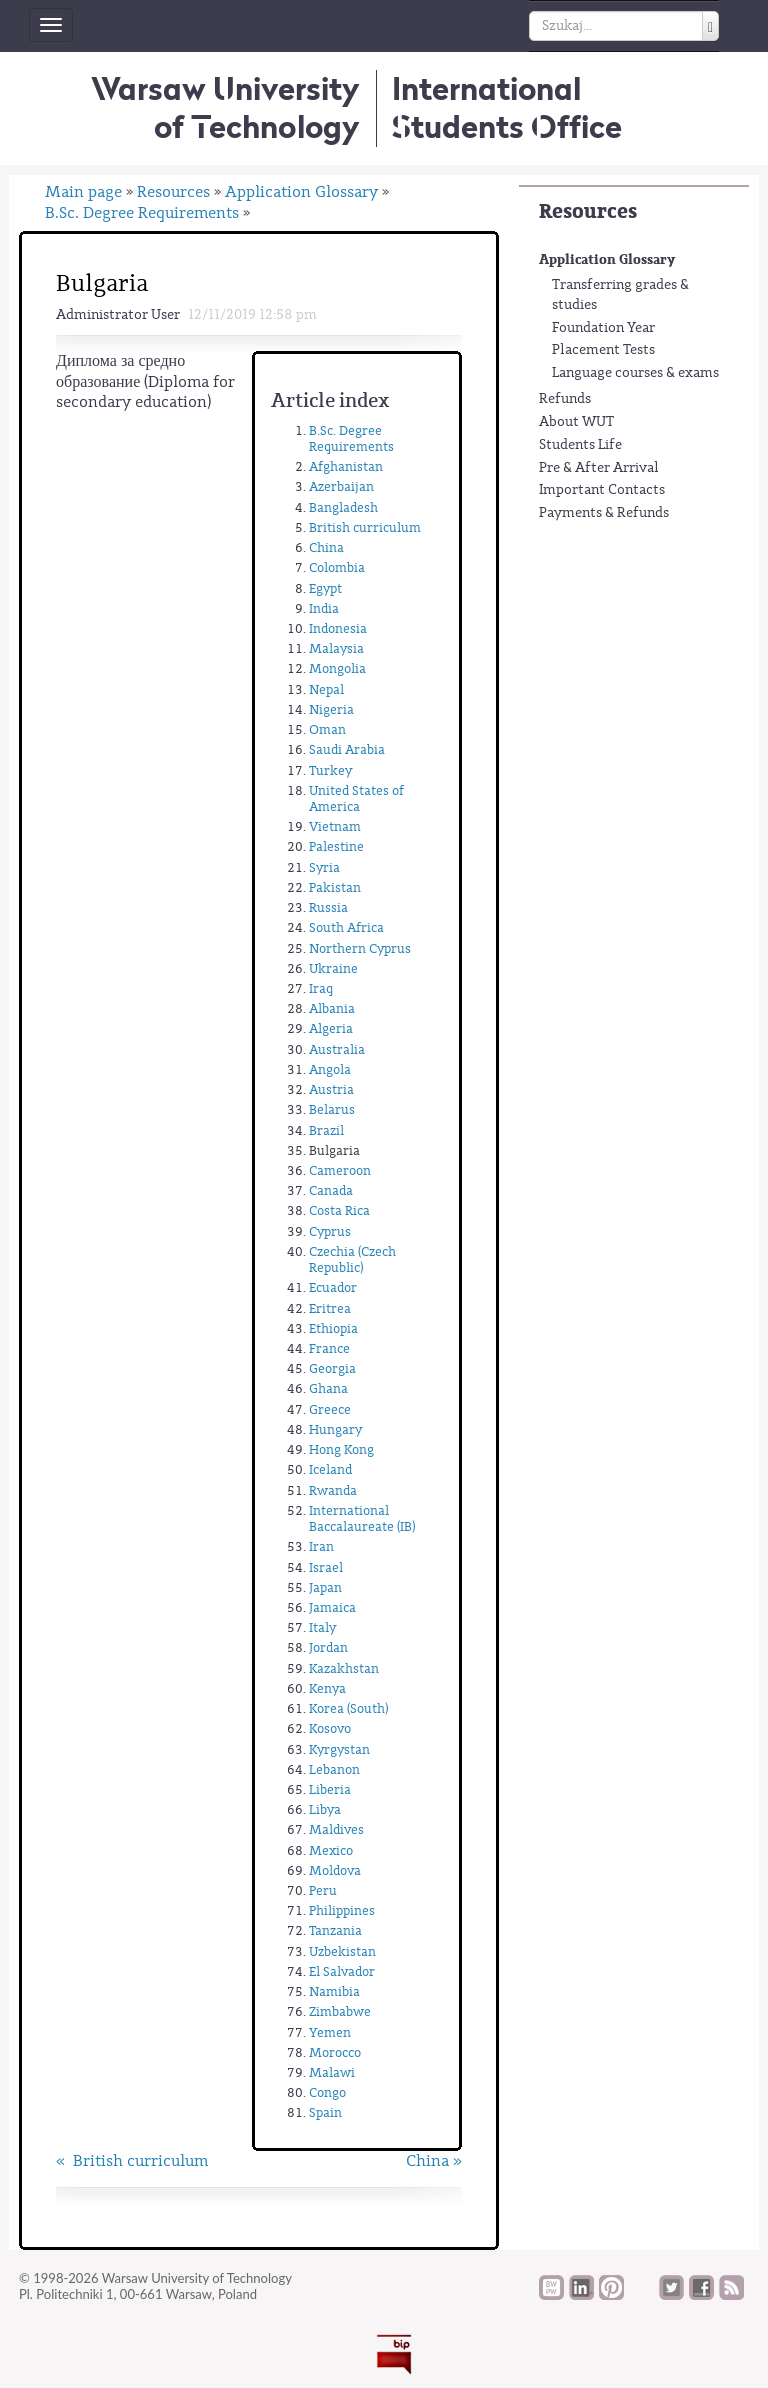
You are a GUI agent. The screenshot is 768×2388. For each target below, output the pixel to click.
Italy (322, 1627)
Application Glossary (607, 259)
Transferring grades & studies (620, 295)
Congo (327, 2092)
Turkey (330, 770)
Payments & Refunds (604, 513)
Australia (337, 1049)
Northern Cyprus (360, 948)
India (324, 608)
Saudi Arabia (347, 749)
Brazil (326, 1130)
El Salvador (342, 1971)
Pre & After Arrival (599, 468)
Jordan (328, 1647)
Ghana (328, 1388)
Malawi (332, 2072)
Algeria (331, 1028)
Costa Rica (339, 1210)
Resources (588, 211)
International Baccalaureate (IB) (362, 1518)
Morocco (335, 2052)
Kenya (327, 1688)
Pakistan (335, 887)
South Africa (346, 927)
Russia (328, 907)
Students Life (580, 445)
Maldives (336, 1829)
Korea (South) (348, 1708)
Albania (332, 1008)
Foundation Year (603, 328)
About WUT (576, 422)
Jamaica (332, 1607)
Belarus (332, 1109)
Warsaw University (225, 107)
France (329, 1348)
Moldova (335, 1870)
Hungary (335, 1429)
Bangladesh (343, 507)
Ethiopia (333, 1328)
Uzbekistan (342, 1951)
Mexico (331, 1850)
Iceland (330, 1469)
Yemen (330, 2032)
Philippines (342, 1910)
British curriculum (365, 527)
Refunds (565, 399)
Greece (330, 1409)
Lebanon (334, 1769)
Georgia (332, 1368)
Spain (325, 2112)
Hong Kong (341, 1449)
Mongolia (337, 668)
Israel (326, 1567)
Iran (321, 1546)
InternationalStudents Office (507, 107)
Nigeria (331, 709)
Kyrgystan (339, 1749)
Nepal (326, 689)
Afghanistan (346, 466)
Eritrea (330, 1308)
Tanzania (335, 1930)
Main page (83, 192)
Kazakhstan (344, 1668)
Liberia (330, 1789)
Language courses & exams (635, 373)
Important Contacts (602, 490)
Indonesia (338, 628)
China (326, 547)
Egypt (325, 588)
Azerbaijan (341, 486)
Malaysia (336, 648)
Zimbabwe (340, 2011)
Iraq (321, 988)
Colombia (337, 567)
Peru (323, 1890)
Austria (331, 1089)
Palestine (336, 846)
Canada (331, 1190)
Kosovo (330, 1728)
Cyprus (330, 1231)
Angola (330, 1069)
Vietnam (335, 826)
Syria (324, 867)
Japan (325, 1587)
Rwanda (333, 1490)
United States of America (356, 798)
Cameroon (340, 1170)
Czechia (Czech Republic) (352, 1259)
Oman (327, 729)
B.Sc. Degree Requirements (142, 213)
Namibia (334, 1991)
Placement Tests (603, 350)
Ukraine (333, 968)
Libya (325, 1809)
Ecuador (333, 1287)
